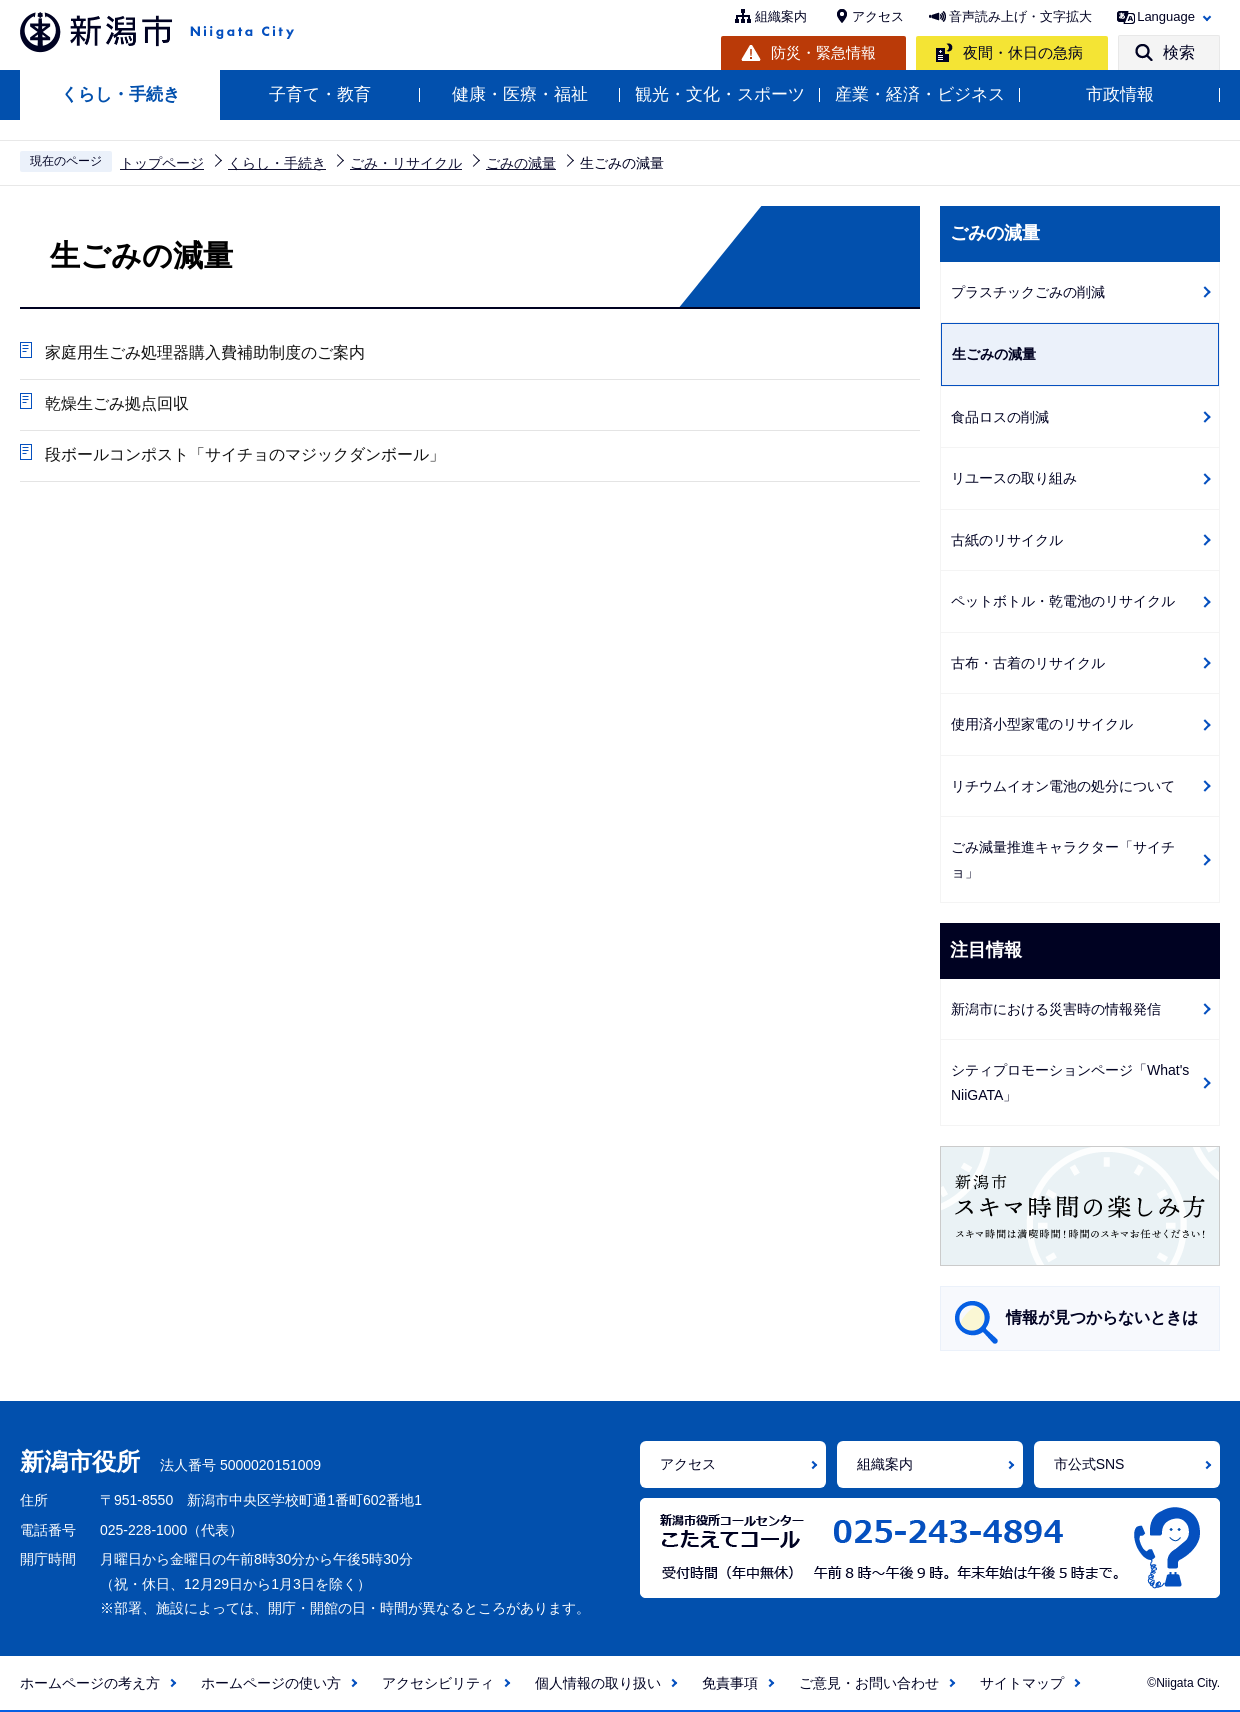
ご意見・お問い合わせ (869, 1683)
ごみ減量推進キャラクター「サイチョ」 (1063, 859)
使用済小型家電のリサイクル (1042, 724)
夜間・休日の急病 (1023, 52)
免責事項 (730, 1683)
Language (1166, 16)
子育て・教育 (320, 94)
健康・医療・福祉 (520, 94)
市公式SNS (1089, 1464)
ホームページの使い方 (271, 1683)
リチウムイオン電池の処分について (1063, 786)
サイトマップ (1022, 1683)
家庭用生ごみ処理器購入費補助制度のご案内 (205, 352)
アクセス (878, 16)
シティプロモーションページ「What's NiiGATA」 (1070, 1082)
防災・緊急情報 (823, 52)
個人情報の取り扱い (598, 1683)
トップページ (162, 163)
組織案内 (781, 16)
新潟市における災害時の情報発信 (1056, 1009)
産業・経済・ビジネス (920, 94)
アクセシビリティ (438, 1683)
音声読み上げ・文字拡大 (1020, 16)
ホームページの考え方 (90, 1683)
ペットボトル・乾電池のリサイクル (1063, 601)
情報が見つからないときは (1102, 1317)
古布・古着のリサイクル (1028, 663)
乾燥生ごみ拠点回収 (117, 403)
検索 (1179, 52)
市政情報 (1120, 94)
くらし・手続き (120, 94)
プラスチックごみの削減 (1028, 292)
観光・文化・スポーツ (720, 94)
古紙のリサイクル (1007, 540)
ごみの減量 (521, 163)
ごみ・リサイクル (406, 163)
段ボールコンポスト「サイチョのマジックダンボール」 (245, 454)
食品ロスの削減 (1000, 417)
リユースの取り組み (1014, 478)
